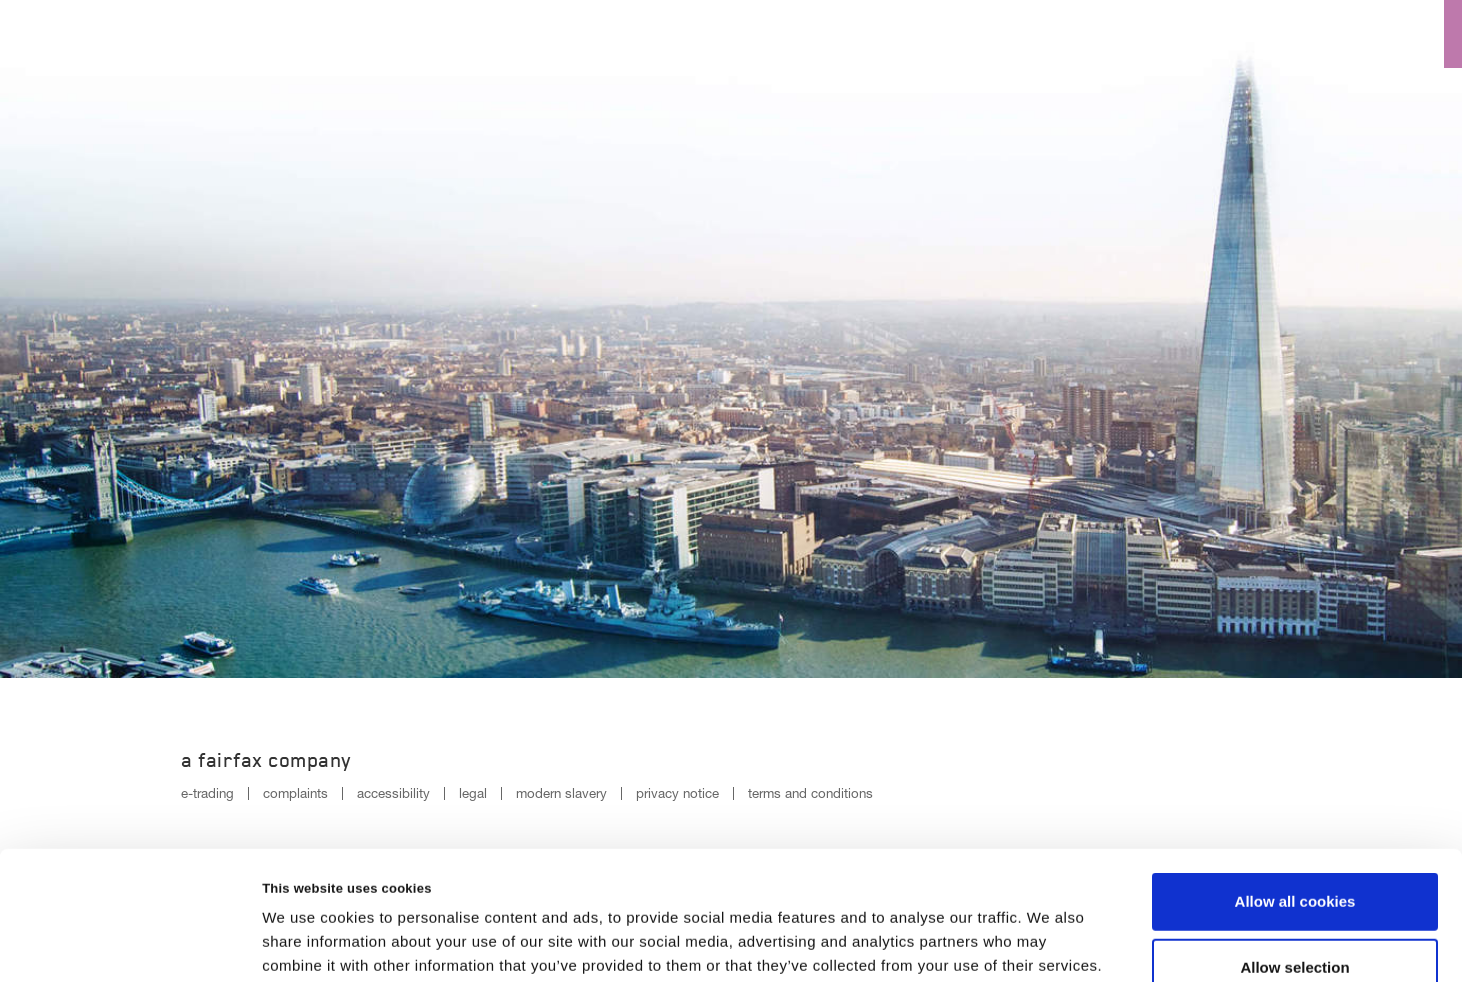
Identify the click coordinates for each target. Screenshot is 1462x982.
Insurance (1102, 35)
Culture (979, 35)
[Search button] (1360, 34)
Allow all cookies (1295, 784)
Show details (1049, 942)
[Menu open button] (1428, 34)
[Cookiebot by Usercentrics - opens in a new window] (129, 943)
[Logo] (57, 31)
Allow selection (1294, 850)
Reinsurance (1243, 35)
